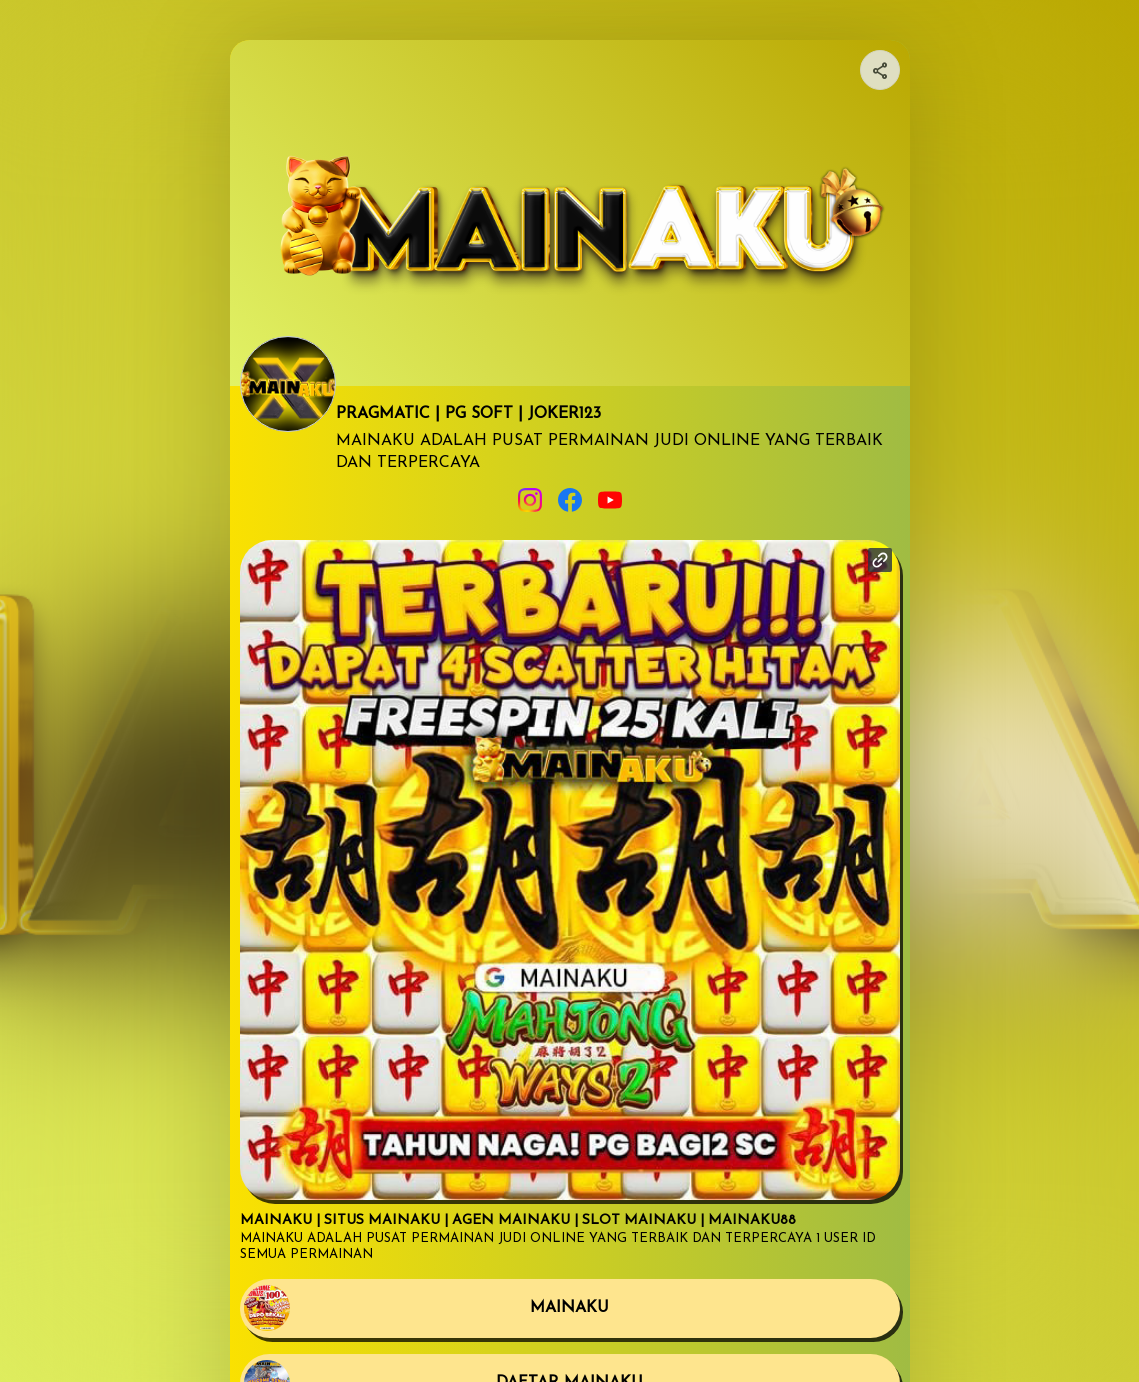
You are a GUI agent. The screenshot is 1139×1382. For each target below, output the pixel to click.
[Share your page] (880, 70)
